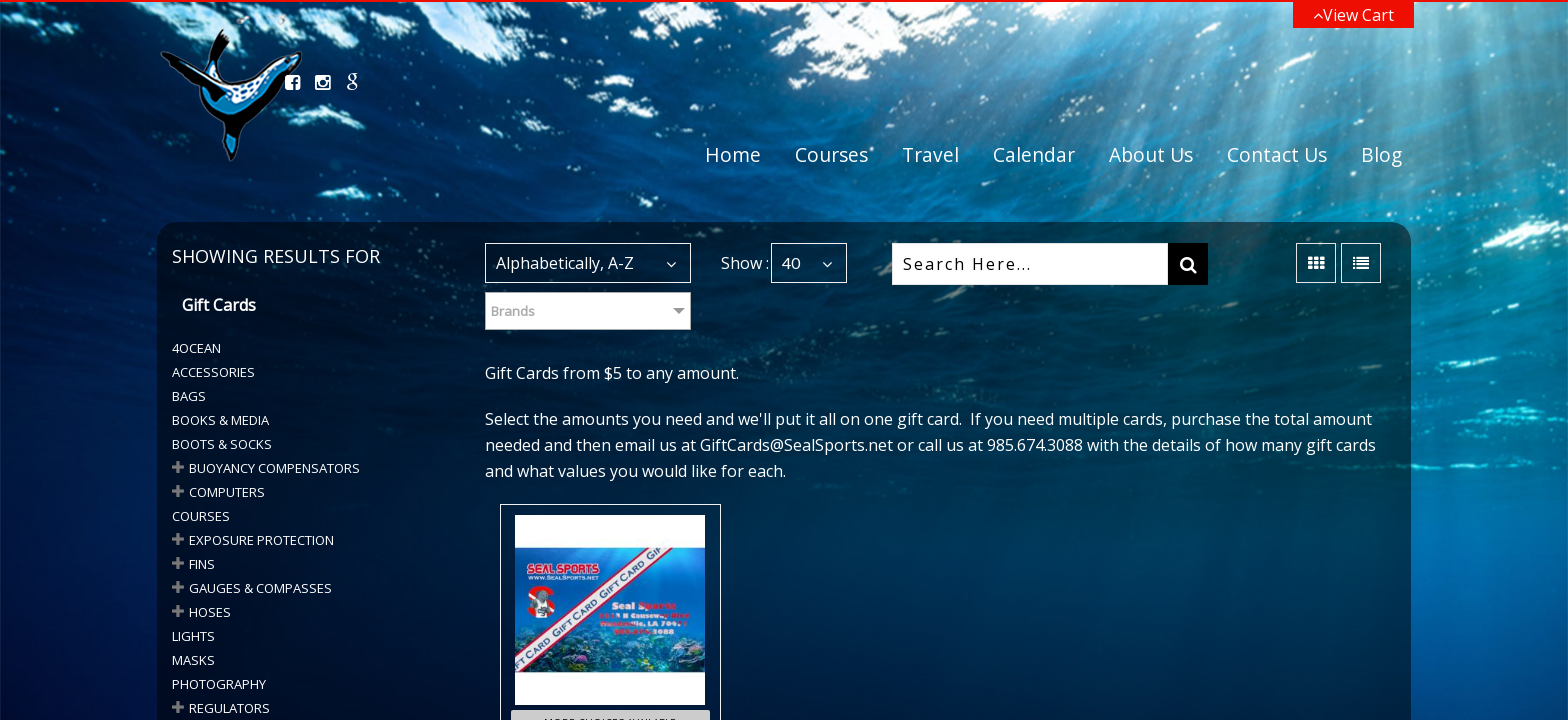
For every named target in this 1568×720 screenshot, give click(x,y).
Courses (831, 154)
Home (733, 154)
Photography (219, 684)
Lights (193, 636)
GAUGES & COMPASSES (260, 588)
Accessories (213, 372)
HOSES (210, 612)
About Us (1151, 154)
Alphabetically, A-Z (565, 263)
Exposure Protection (261, 540)
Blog (1381, 154)
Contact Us (1277, 154)
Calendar (1034, 154)
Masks (193, 660)
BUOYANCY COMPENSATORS (274, 468)
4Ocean (196, 348)
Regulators (229, 708)
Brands (513, 311)
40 (791, 262)
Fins (202, 564)
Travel (930, 154)
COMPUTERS (227, 492)
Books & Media (220, 420)
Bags (189, 396)
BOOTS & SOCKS (222, 444)
